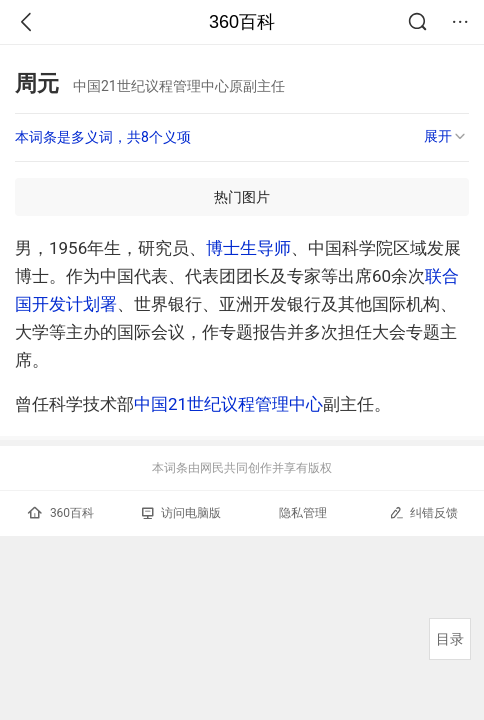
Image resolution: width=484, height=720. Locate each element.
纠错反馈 (423, 512)
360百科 (242, 22)
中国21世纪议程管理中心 (228, 404)
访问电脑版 (181, 513)
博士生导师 (248, 248)
